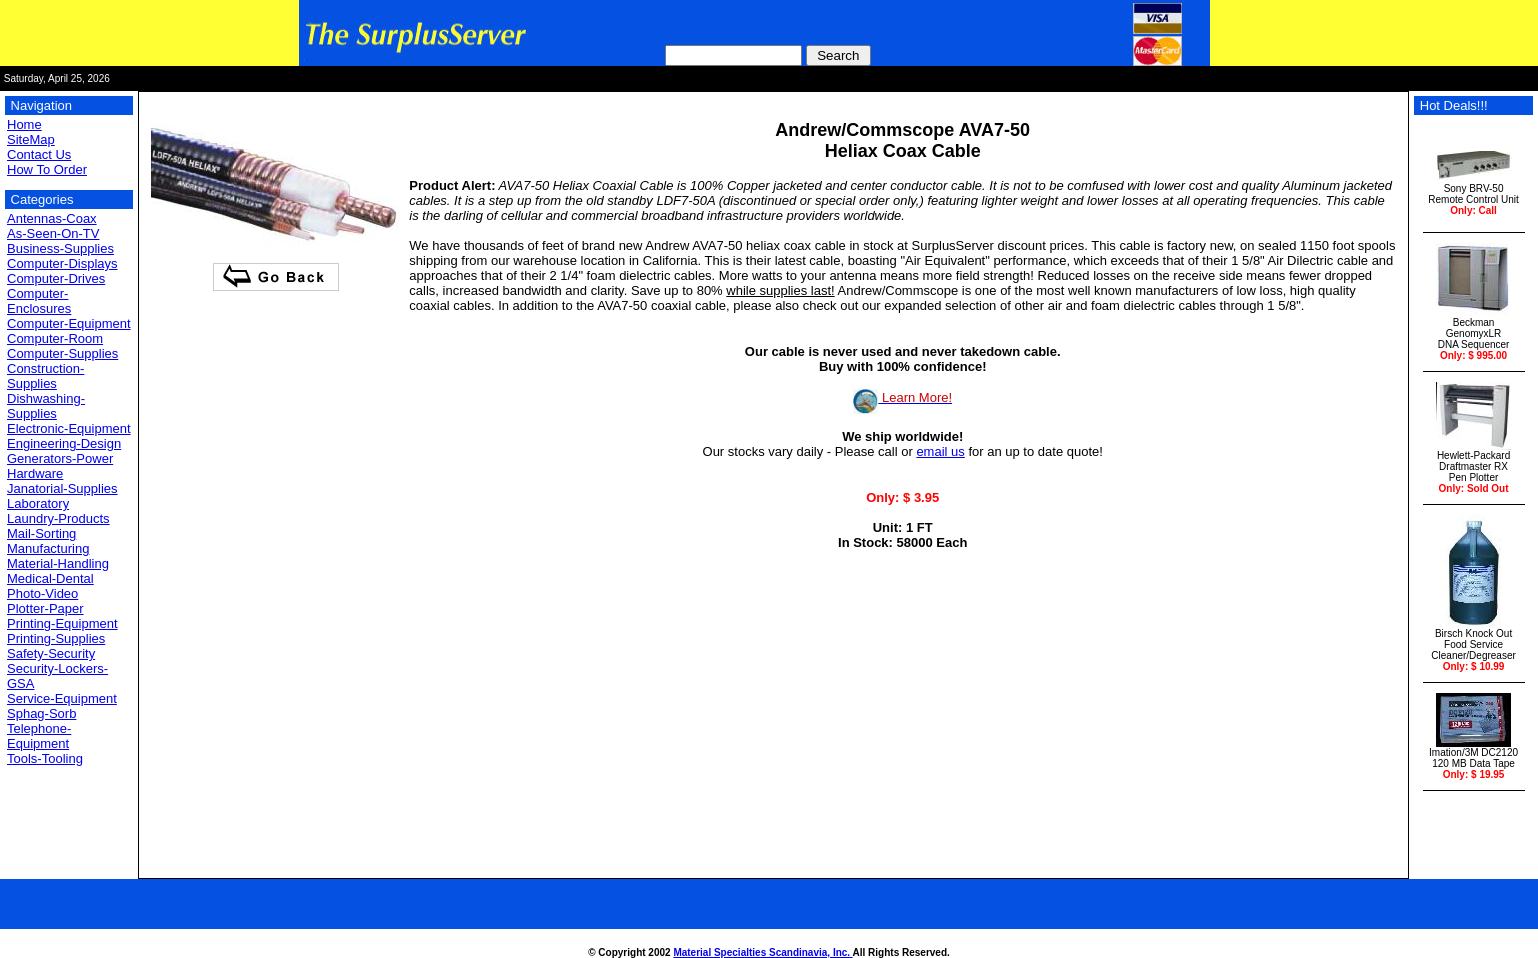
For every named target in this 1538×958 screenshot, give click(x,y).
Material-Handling (58, 563)
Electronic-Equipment (69, 428)
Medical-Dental (50, 578)
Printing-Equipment (62, 623)
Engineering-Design (64, 443)
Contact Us (39, 154)
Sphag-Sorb (41, 713)
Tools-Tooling (45, 758)
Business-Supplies (60, 248)
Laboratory (38, 503)
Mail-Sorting (41, 533)
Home (24, 124)
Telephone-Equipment (39, 736)
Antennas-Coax (52, 218)
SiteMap (31, 139)
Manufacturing (48, 548)
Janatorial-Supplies (62, 488)
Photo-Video (42, 593)
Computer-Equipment (69, 323)
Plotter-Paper (45, 608)
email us (940, 451)
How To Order (47, 169)
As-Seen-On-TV (53, 233)
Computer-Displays (62, 263)
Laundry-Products (58, 518)
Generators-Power (60, 458)
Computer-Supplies (62, 353)
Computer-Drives (56, 278)
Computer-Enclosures (39, 301)
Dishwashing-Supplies (46, 406)
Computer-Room (55, 338)
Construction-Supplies (45, 376)
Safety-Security (51, 653)
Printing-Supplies (56, 638)
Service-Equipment (62, 698)
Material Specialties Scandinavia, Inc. (762, 952)
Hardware (35, 473)
